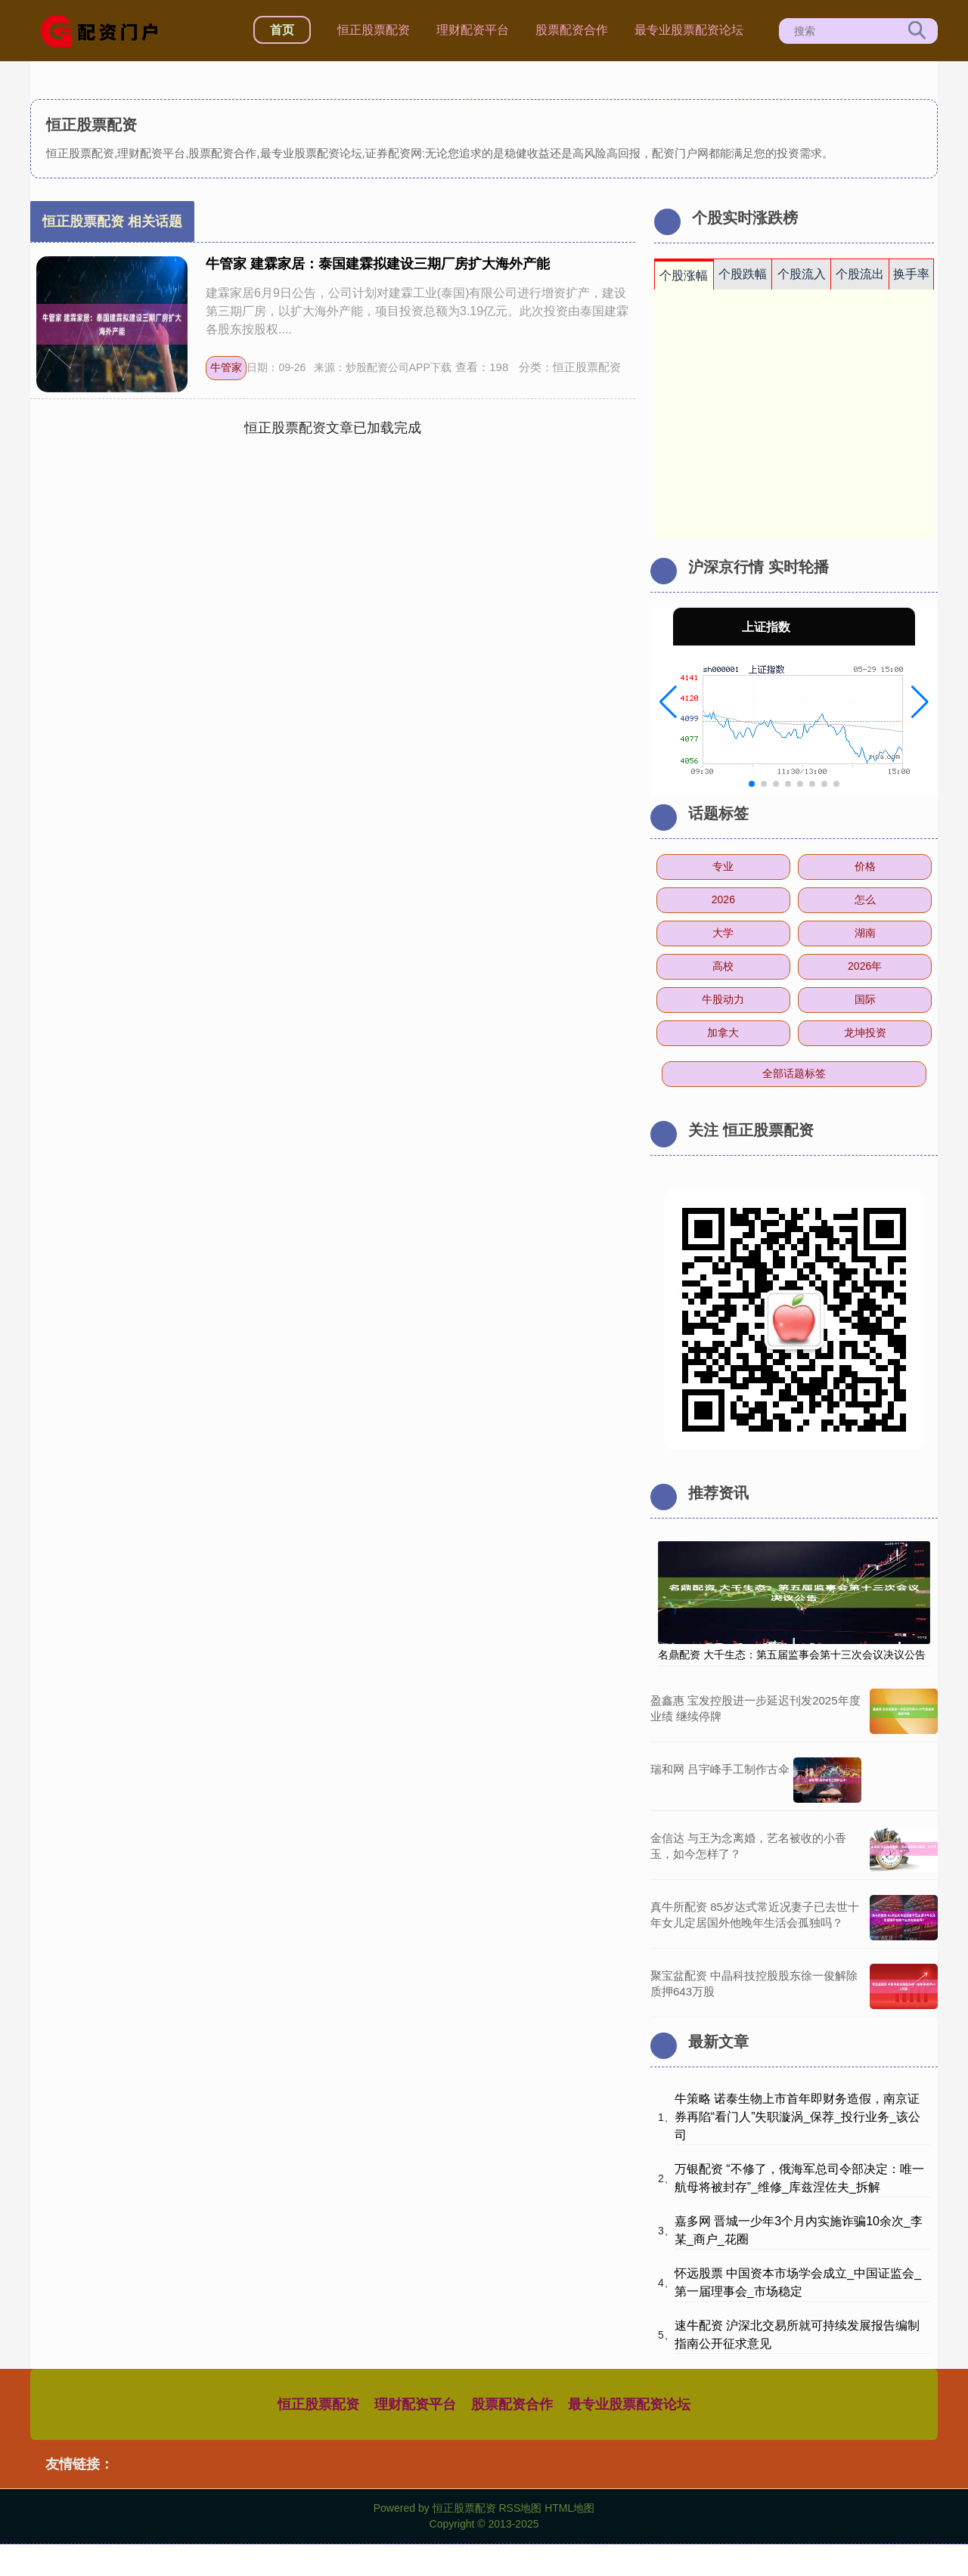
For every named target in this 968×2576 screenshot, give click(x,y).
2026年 (865, 966)
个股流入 (801, 274)
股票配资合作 (571, 29)
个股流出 (860, 274)
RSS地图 (519, 2508)
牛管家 (226, 367)
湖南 (865, 933)
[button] (668, 702)
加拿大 (723, 1032)
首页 (282, 29)
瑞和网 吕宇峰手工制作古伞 (720, 1769)
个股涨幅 (683, 275)
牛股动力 (723, 999)
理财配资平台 (472, 29)
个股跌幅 (742, 274)
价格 (865, 866)
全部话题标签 (794, 1073)
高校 (723, 966)
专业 (723, 866)
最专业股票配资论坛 (688, 29)
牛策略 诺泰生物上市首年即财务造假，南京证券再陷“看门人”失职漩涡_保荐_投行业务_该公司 (797, 2116)
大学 (723, 933)
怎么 (865, 899)
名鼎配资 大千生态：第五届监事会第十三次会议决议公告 (792, 1655)
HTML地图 (569, 2508)
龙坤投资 (865, 1032)
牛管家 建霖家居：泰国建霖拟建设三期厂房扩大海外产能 (378, 263)
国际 (865, 999)
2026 (723, 899)
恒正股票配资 (373, 29)
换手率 (911, 274)
